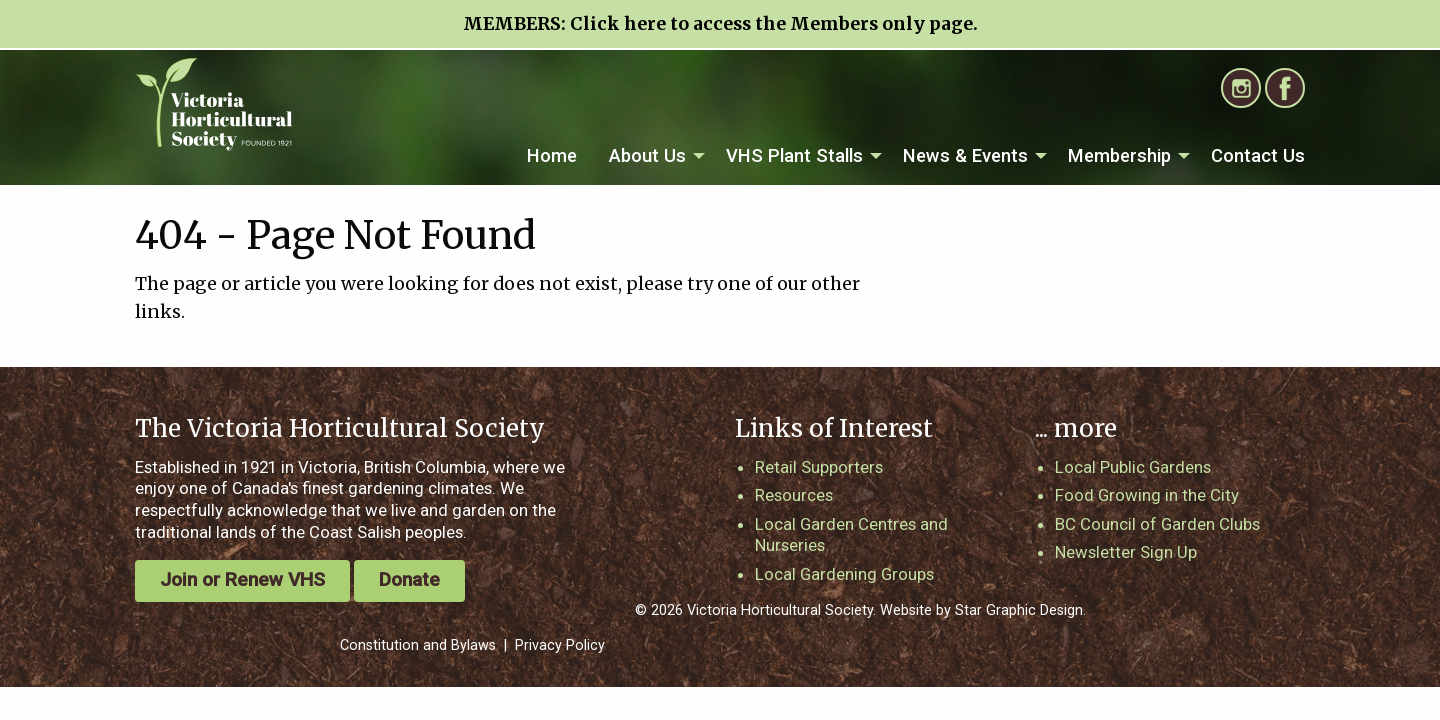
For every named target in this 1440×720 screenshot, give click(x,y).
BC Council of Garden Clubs (1157, 524)
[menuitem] (552, 156)
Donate (409, 579)
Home (552, 155)
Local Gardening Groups (844, 574)
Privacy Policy (560, 645)
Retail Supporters (819, 467)
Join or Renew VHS (242, 579)
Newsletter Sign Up (1126, 552)
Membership (1119, 155)
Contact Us (1258, 155)
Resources (794, 495)
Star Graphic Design (1019, 610)
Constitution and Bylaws (418, 645)
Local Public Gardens (1133, 467)
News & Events (965, 155)
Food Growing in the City (1147, 495)
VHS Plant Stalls (794, 155)
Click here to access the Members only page (771, 24)
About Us (647, 155)
